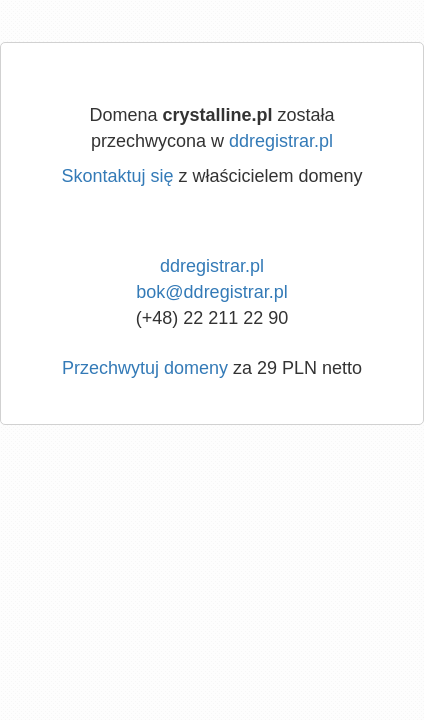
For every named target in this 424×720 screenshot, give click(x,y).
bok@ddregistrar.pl (211, 292)
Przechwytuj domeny (145, 368)
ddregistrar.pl (281, 141)
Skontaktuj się (117, 176)
